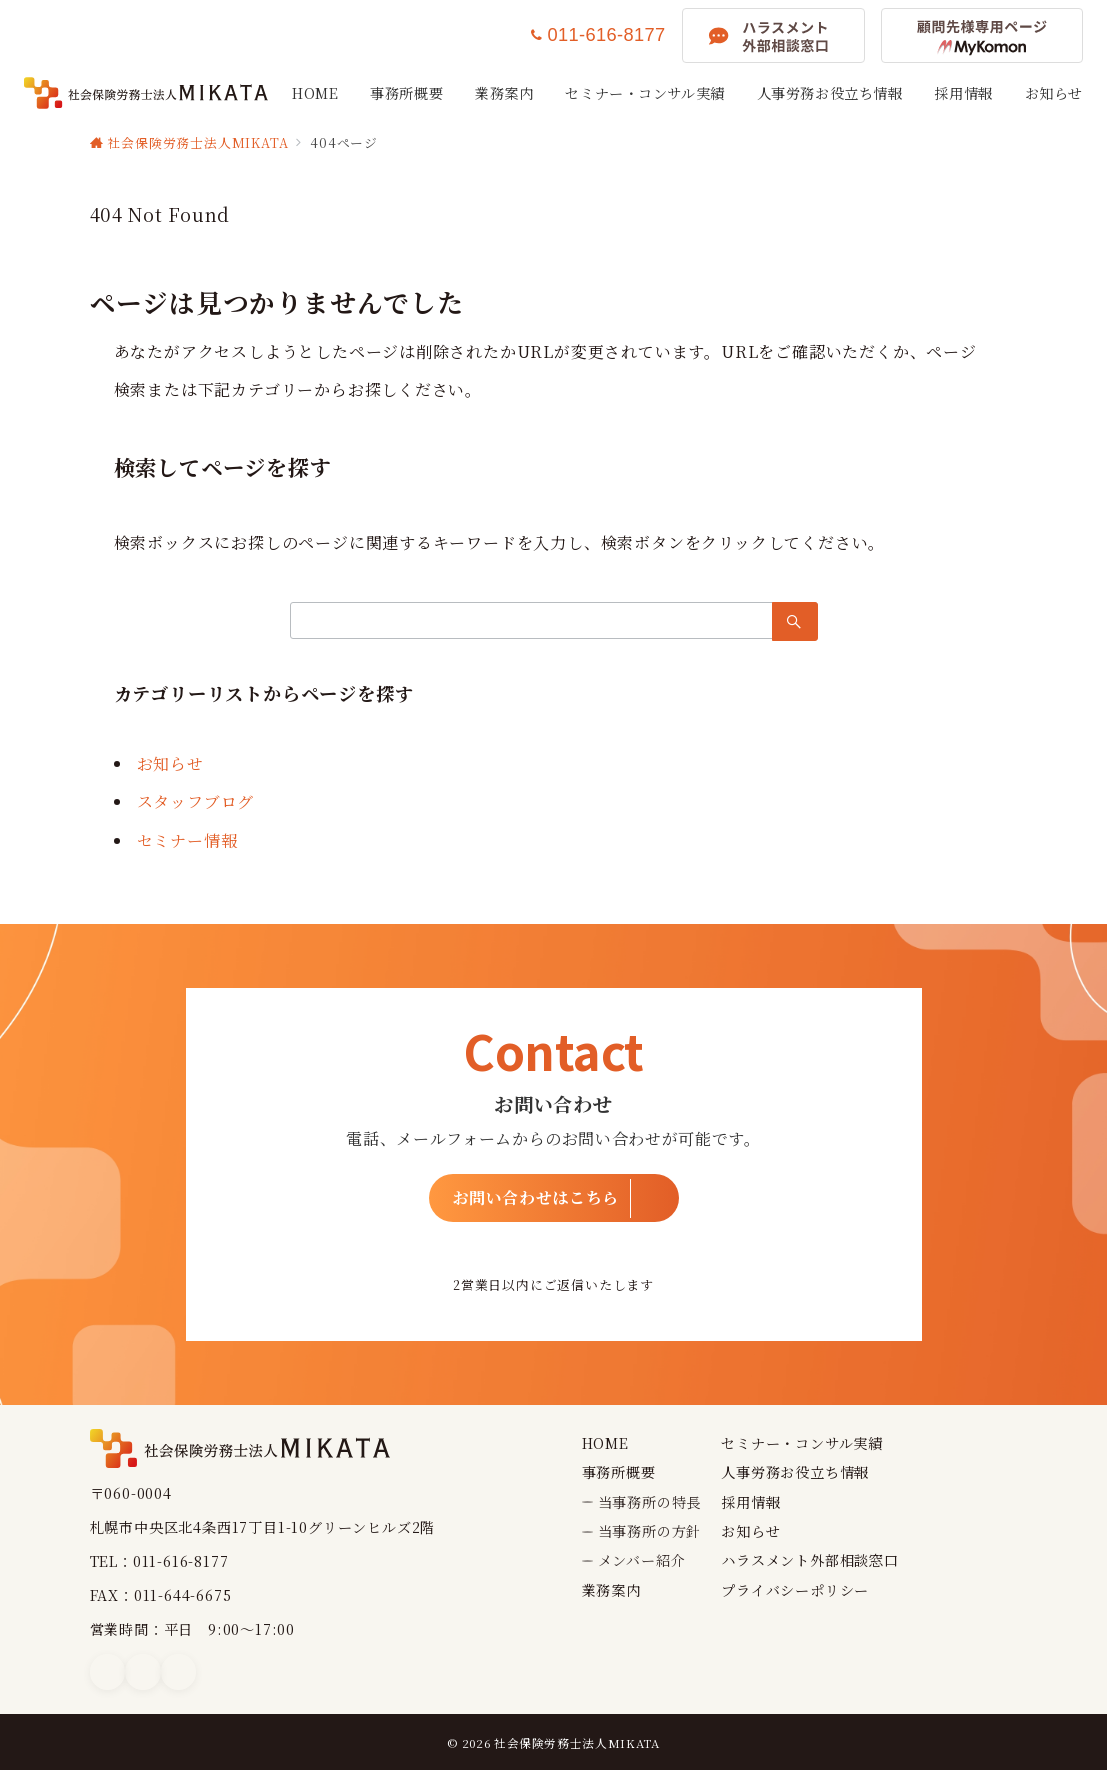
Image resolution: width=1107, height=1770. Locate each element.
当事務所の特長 (650, 1502)
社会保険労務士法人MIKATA (577, 1743)
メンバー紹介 (642, 1560)
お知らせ (170, 763)
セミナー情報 (187, 840)
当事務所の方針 (650, 1531)
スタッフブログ (196, 801)
